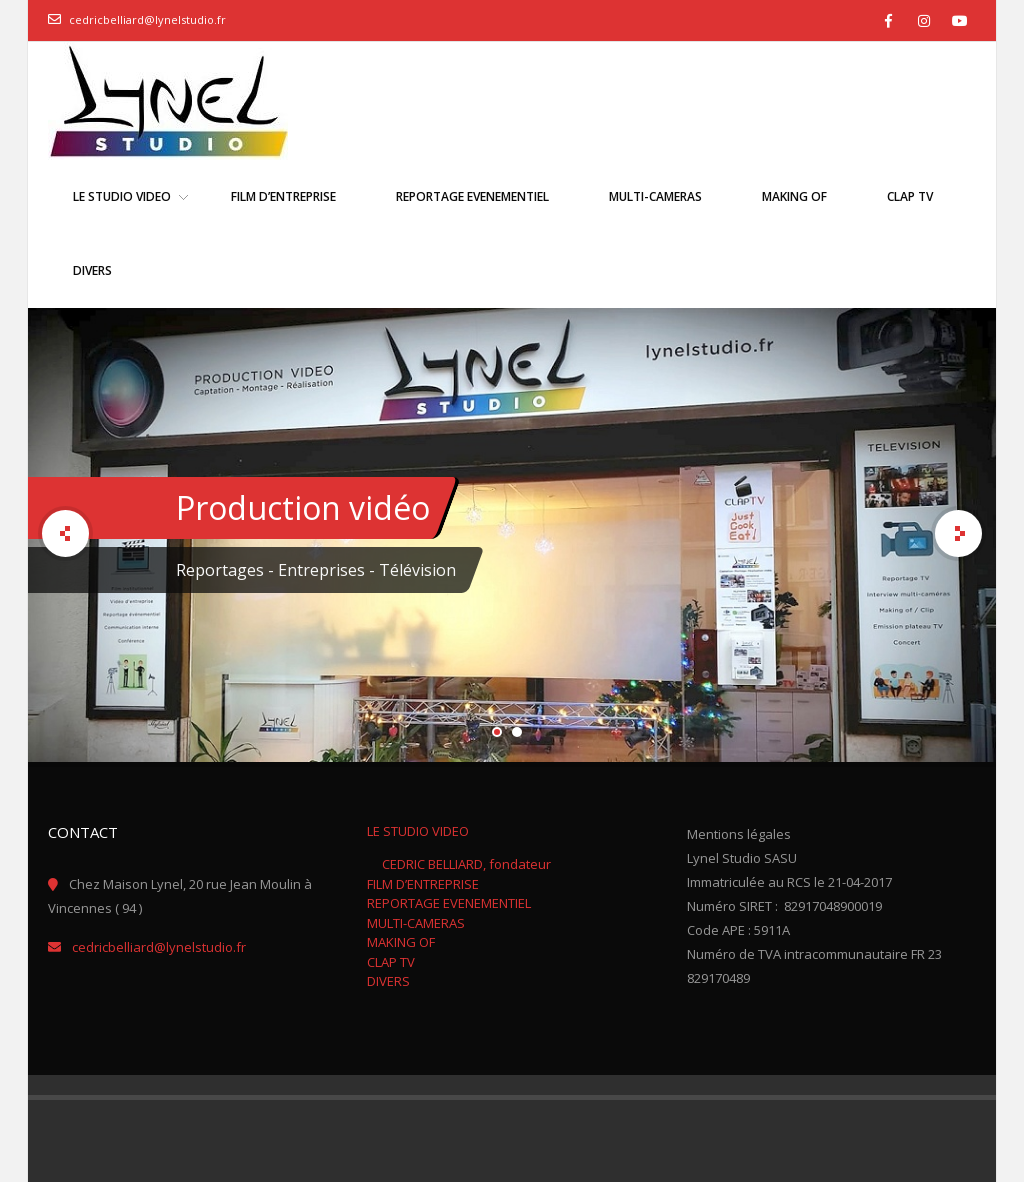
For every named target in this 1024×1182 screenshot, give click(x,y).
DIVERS (388, 981)
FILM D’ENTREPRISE (423, 884)
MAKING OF (401, 942)
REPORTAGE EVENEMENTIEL (449, 903)
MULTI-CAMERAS (416, 923)
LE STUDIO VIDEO (418, 831)
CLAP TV (391, 962)
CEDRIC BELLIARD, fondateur (466, 864)
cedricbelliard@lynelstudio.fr (147, 19)
